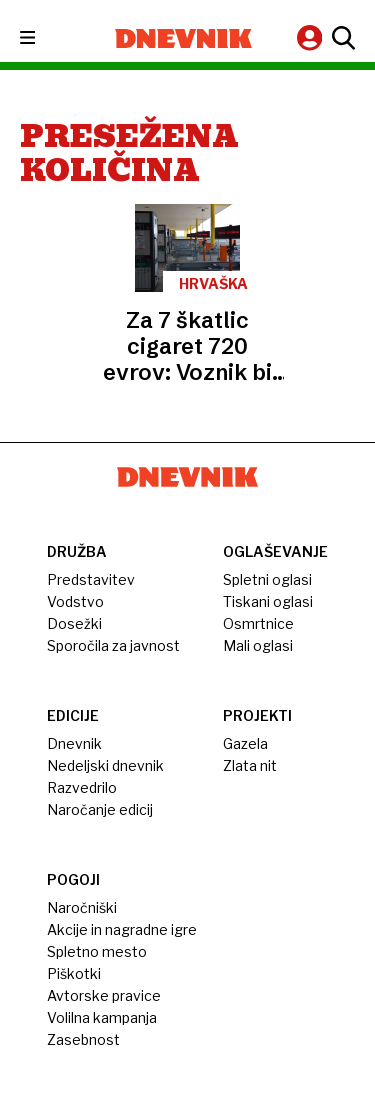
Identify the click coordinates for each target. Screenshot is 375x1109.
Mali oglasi (258, 645)
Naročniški (82, 907)
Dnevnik (74, 743)
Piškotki (74, 973)
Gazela (245, 743)
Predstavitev (91, 579)
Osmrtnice (258, 623)
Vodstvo (75, 601)
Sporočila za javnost (113, 645)
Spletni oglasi (267, 579)
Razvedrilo (82, 787)
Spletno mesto (97, 951)
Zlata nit (250, 765)
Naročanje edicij (100, 809)
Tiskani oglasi (268, 601)
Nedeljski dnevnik (105, 765)
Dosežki (74, 623)
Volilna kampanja (102, 1017)
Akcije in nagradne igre (122, 929)
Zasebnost (83, 1039)
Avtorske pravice (104, 995)
